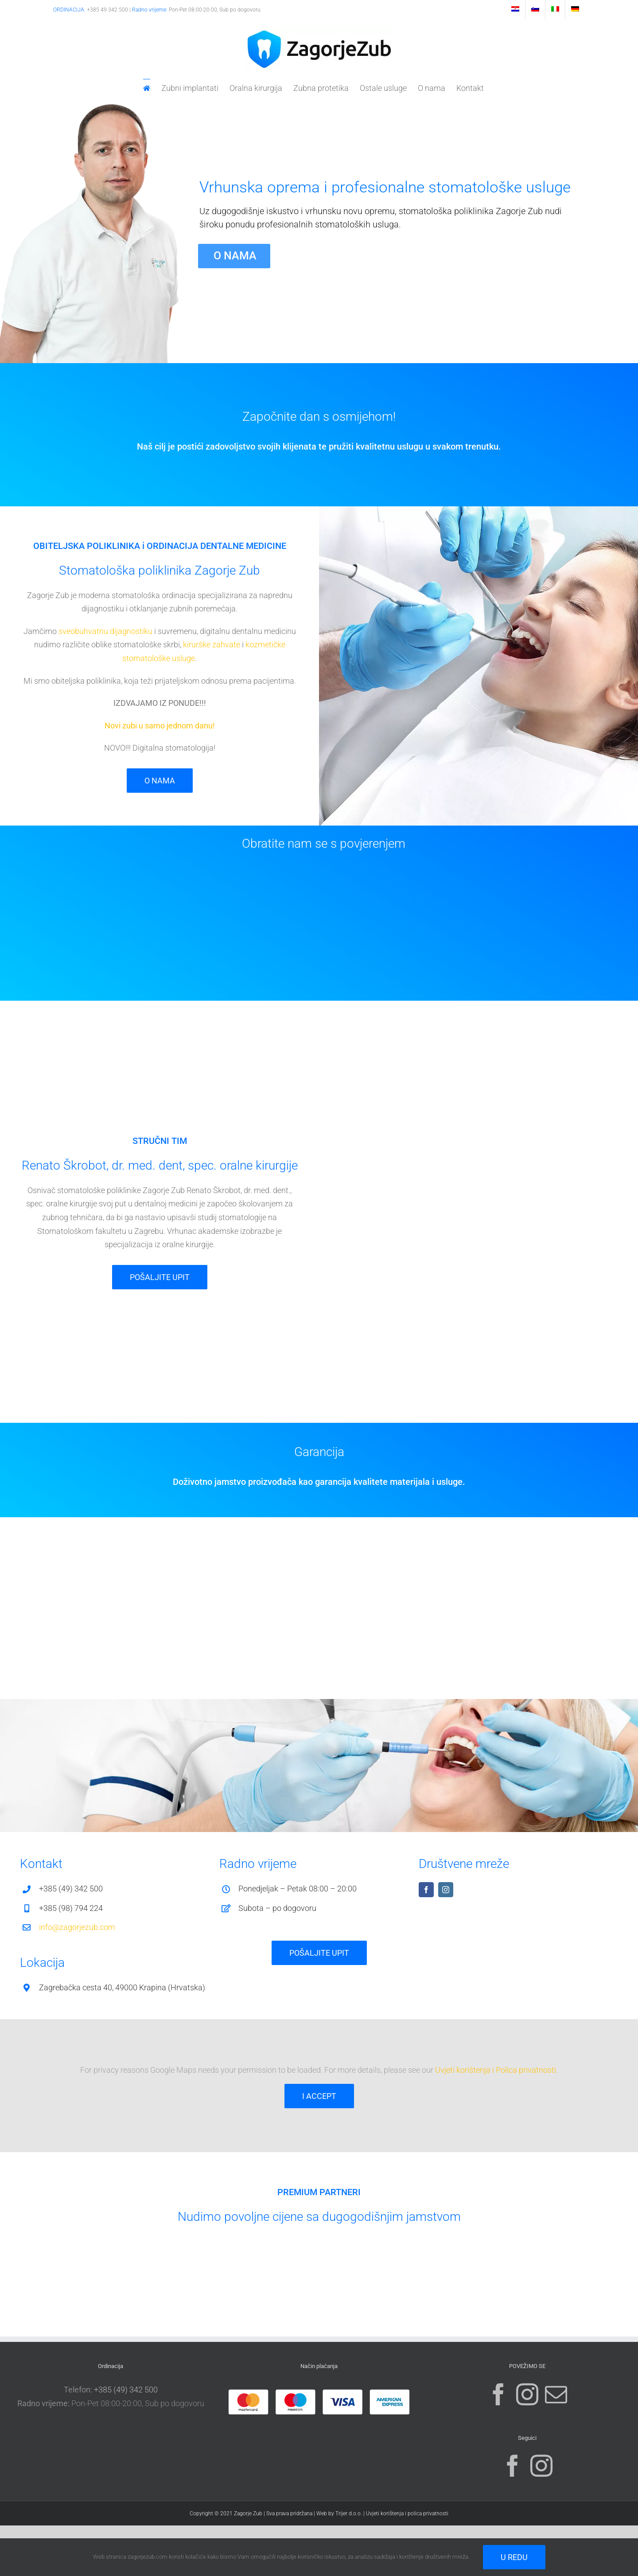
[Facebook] (498, 2394)
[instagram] (445, 1889)
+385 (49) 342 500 (126, 2389)
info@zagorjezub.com (77, 1927)
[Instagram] (527, 2394)
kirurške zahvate (211, 644)
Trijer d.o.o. (348, 2513)
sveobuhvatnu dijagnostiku (105, 631)
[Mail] (556, 2394)
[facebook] (426, 1889)
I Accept (319, 2096)
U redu (514, 2557)
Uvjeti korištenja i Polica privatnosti (495, 2070)
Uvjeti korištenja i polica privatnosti (407, 2513)
